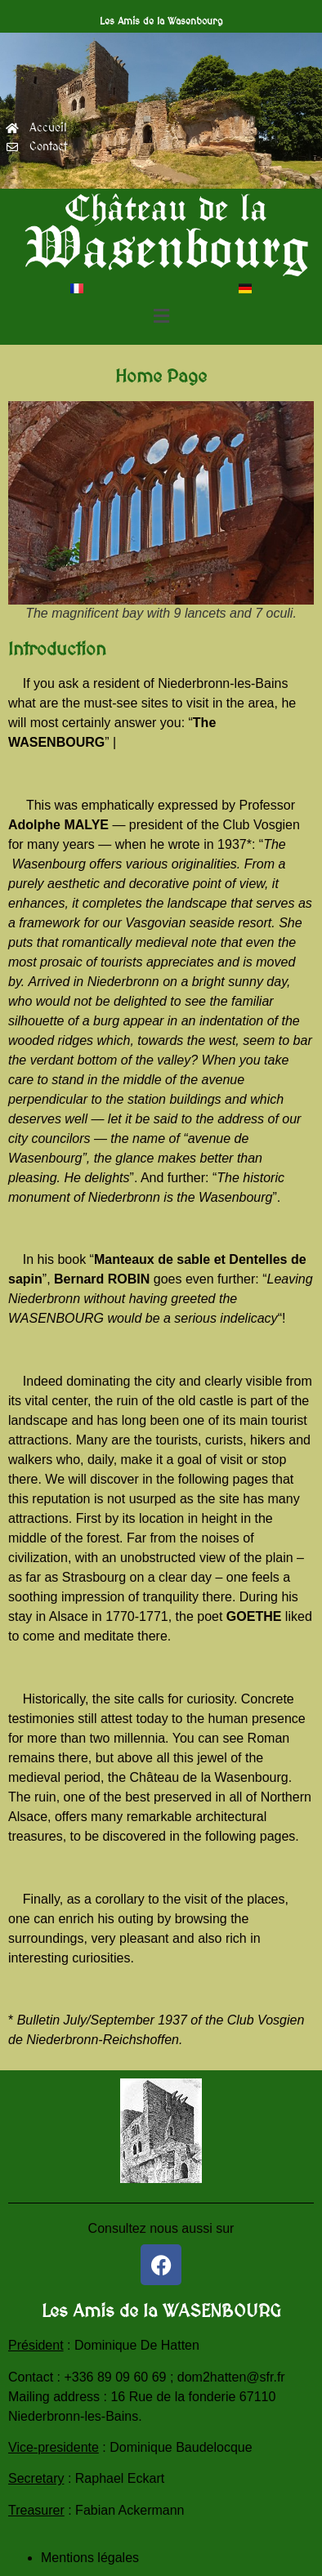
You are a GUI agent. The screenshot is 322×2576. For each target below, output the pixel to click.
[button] (161, 317)
